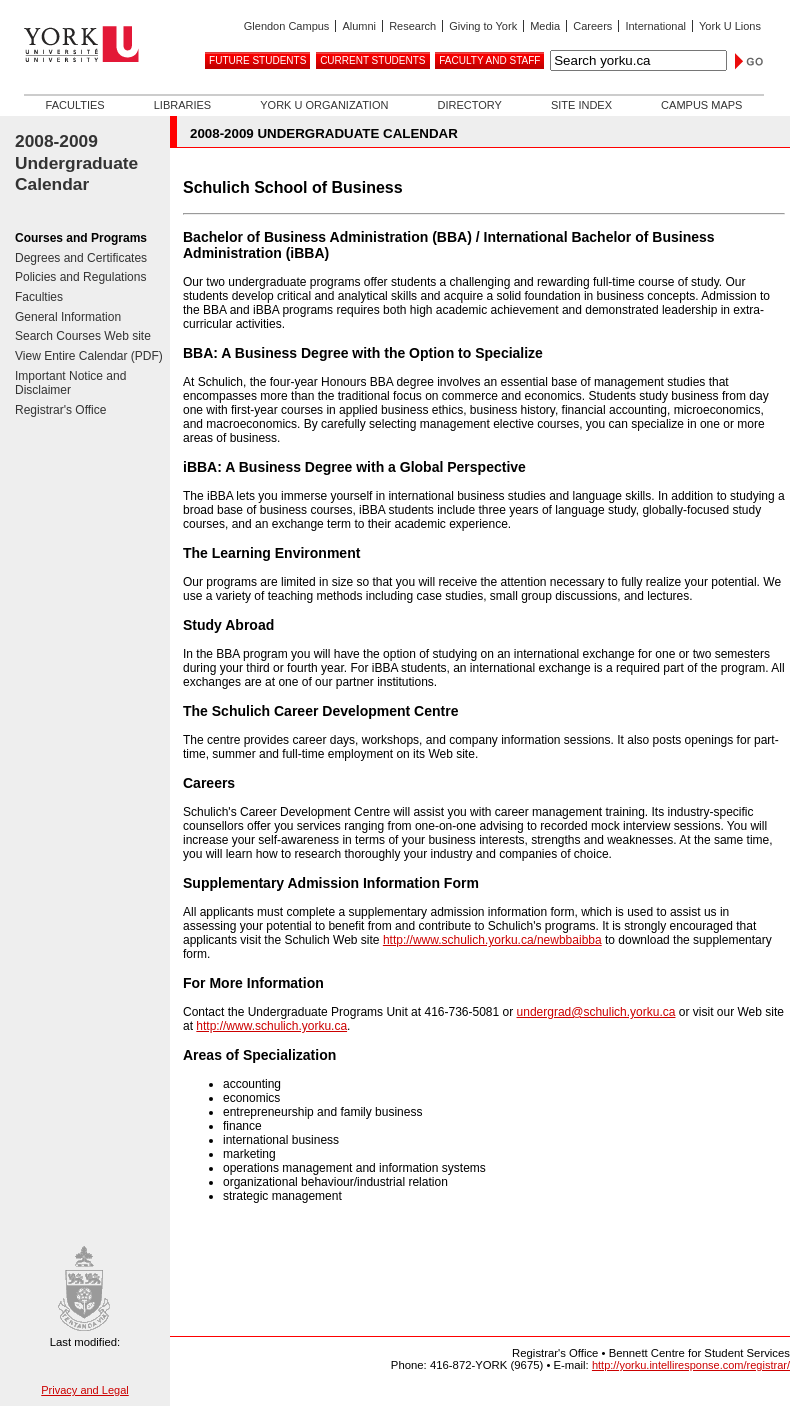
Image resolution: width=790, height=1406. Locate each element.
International (655, 26)
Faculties (75, 105)
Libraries (182, 105)
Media (545, 26)
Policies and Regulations (80, 277)
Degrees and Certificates (81, 258)
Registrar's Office (60, 410)
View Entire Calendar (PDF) (89, 356)
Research (412, 26)
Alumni (359, 26)
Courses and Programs (81, 238)
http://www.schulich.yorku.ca (271, 1026)
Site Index (581, 105)
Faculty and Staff (489, 60)
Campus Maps (701, 105)
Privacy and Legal (84, 1390)
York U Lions (730, 26)
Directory (469, 105)
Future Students (257, 60)
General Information (68, 317)
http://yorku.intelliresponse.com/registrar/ (691, 1365)
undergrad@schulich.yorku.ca (596, 1012)
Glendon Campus (287, 26)
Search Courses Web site (83, 336)
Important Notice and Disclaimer (70, 383)
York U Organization (324, 105)
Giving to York (483, 26)
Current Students (372, 60)
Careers (592, 26)
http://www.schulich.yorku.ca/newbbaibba (492, 940)
